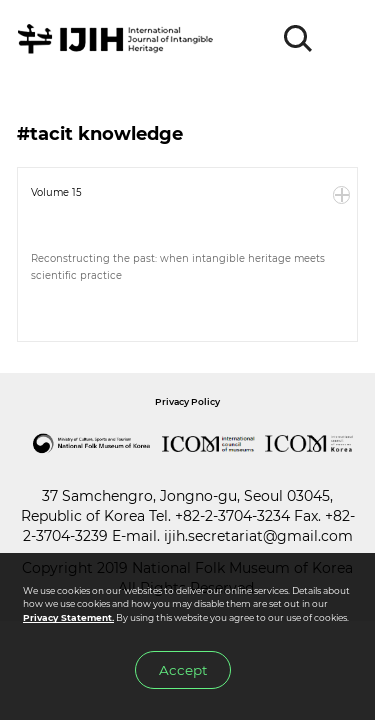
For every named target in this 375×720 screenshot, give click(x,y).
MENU (342, 39)
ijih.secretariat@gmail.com (258, 536)
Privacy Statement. (68, 617)
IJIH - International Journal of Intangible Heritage (118, 39)
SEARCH (299, 39)
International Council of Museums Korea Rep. (310, 444)
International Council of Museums (209, 444)
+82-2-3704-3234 (232, 516)
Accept (183, 670)
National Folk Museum (92, 444)
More (342, 195)
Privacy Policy (187, 401)
